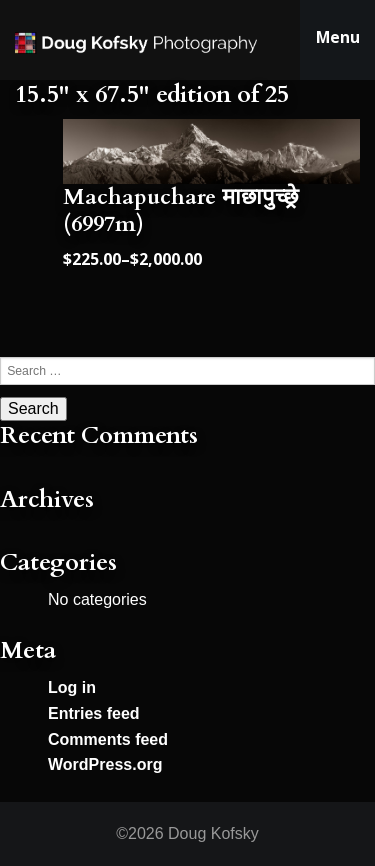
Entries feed (94, 713)
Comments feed (108, 739)
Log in (72, 687)
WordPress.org (105, 764)
